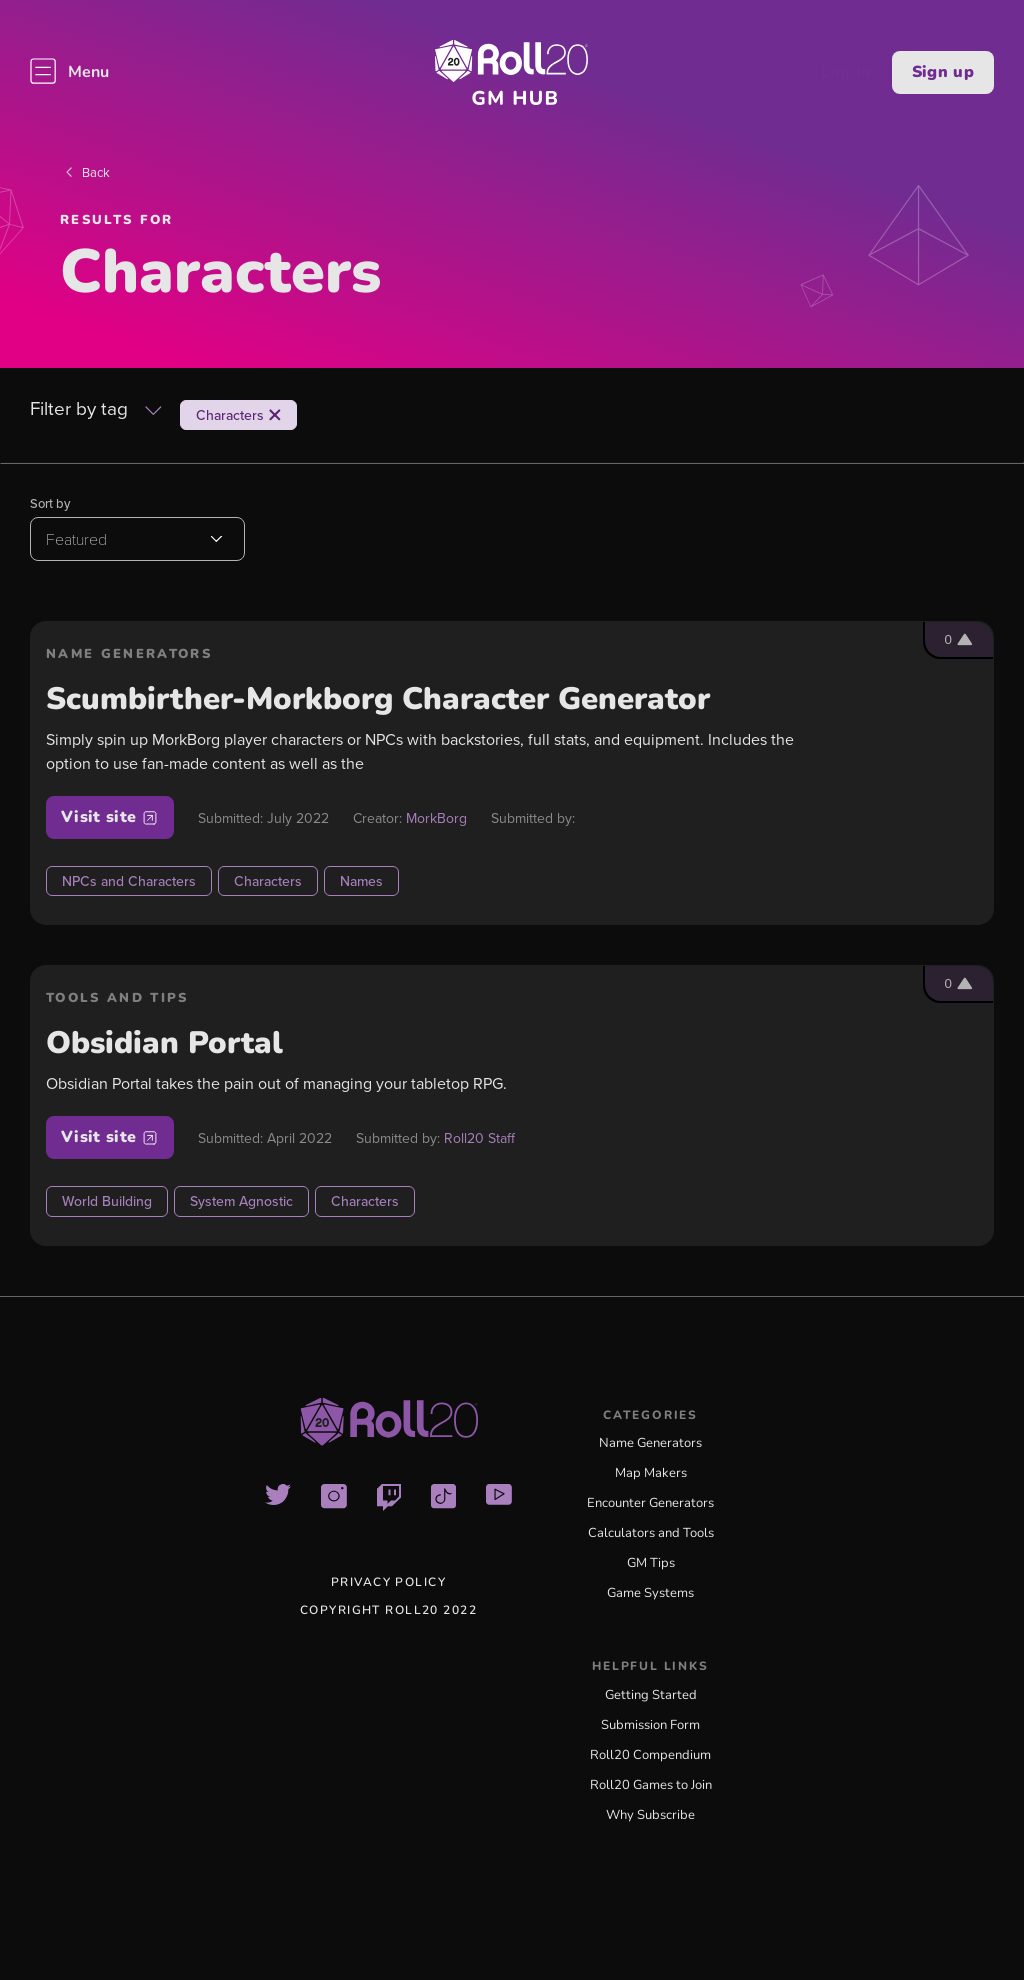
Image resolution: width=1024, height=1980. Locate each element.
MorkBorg (436, 818)
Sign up (943, 72)
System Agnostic (241, 1201)
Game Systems (650, 1593)
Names (361, 881)
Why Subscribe (650, 1815)
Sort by (50, 503)
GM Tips (651, 1563)
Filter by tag (96, 409)
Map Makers (651, 1473)
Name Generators (650, 1443)
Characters (268, 881)
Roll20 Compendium (650, 1755)
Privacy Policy (388, 1582)
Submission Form (650, 1725)
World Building (107, 1201)
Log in (846, 72)
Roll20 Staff (479, 1138)
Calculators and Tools (651, 1533)
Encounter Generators (650, 1503)
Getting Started (651, 1695)
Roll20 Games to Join (651, 1785)
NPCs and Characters (129, 881)
